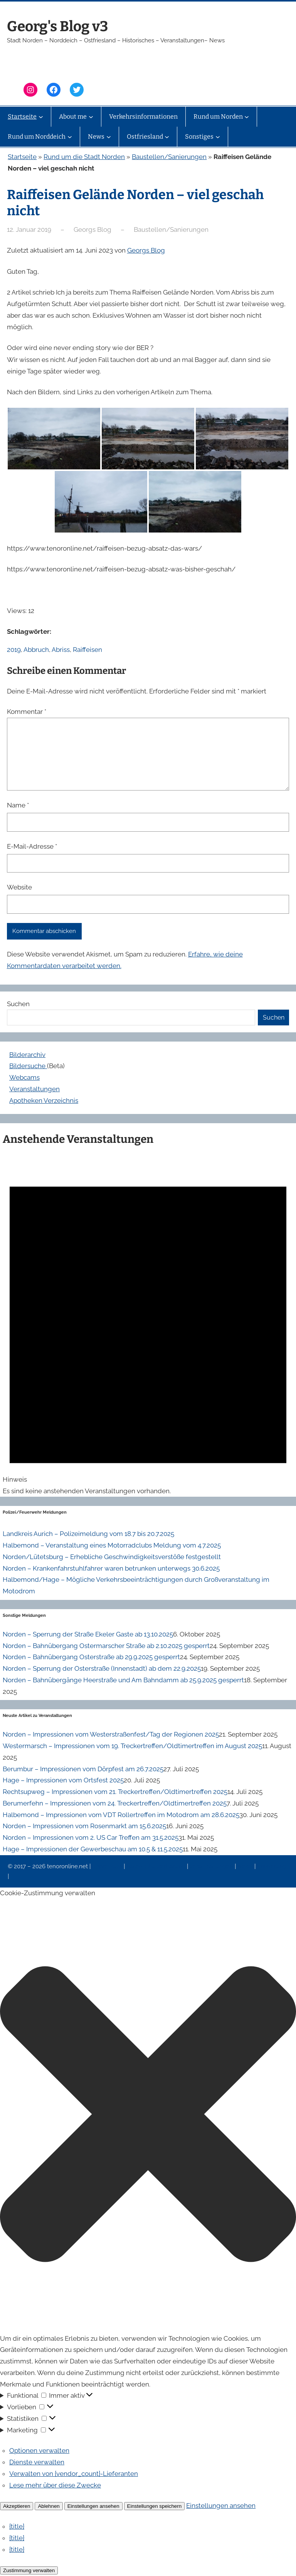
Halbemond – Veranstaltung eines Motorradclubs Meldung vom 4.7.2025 (112, 1545)
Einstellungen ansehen (93, 2506)
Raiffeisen (87, 649)
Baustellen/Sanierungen (169, 157)
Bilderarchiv (27, 1055)
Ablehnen (48, 2506)
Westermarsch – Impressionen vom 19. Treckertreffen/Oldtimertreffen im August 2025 (132, 1746)
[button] (148, 2116)
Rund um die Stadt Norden (84, 157)
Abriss (61, 649)
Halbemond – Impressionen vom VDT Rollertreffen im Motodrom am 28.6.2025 (121, 1815)
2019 (14, 649)
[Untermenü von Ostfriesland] (167, 136)
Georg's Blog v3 (57, 26)
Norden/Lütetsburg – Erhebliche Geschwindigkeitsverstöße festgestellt (112, 1557)
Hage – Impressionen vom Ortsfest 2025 (63, 1780)
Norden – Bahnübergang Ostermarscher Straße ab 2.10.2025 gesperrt (106, 1646)
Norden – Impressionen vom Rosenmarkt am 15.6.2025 (84, 1826)
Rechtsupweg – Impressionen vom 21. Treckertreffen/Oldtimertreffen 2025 (115, 1791)
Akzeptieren (16, 2506)
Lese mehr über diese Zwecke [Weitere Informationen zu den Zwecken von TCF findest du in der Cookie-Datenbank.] (55, 2485)
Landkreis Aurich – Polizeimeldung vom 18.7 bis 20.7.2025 (88, 1534)
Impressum (108, 1866)
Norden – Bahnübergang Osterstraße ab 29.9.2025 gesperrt (91, 1657)
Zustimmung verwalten (29, 2570)
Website (19, 887)
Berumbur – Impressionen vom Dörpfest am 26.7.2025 (83, 1769)
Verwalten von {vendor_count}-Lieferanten (73, 2473)
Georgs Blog (146, 250)
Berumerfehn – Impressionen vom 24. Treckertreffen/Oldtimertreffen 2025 (115, 1803)
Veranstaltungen (34, 1089)
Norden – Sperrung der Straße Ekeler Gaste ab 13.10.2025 (88, 1634)
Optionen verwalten (39, 2450)
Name (18, 805)
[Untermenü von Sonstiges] (217, 136)
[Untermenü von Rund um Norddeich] (69, 136)
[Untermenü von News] (108, 136)
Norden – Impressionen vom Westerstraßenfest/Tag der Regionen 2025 (111, 1734)
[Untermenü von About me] (91, 116)
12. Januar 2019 (29, 229)
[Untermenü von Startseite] (41, 116)
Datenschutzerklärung (156, 1866)
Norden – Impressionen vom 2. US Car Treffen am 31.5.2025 (90, 1837)
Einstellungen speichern (154, 2506)
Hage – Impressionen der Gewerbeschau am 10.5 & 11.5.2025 (93, 1849)
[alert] (148, 1324)
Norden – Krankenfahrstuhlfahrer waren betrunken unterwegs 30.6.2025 (111, 1568)
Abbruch (36, 649)
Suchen (18, 1004)
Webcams (24, 1077)
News (245, 1866)
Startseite (22, 157)
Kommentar (26, 711)
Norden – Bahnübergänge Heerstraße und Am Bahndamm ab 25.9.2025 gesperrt (123, 1680)
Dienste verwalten (36, 2462)
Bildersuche (28, 1066)
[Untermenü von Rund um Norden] (246, 116)
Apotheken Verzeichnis (43, 1100)
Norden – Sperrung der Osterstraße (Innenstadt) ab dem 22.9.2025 (102, 1668)
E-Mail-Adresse (32, 846)
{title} (16, 2526)
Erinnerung (271, 1866)
